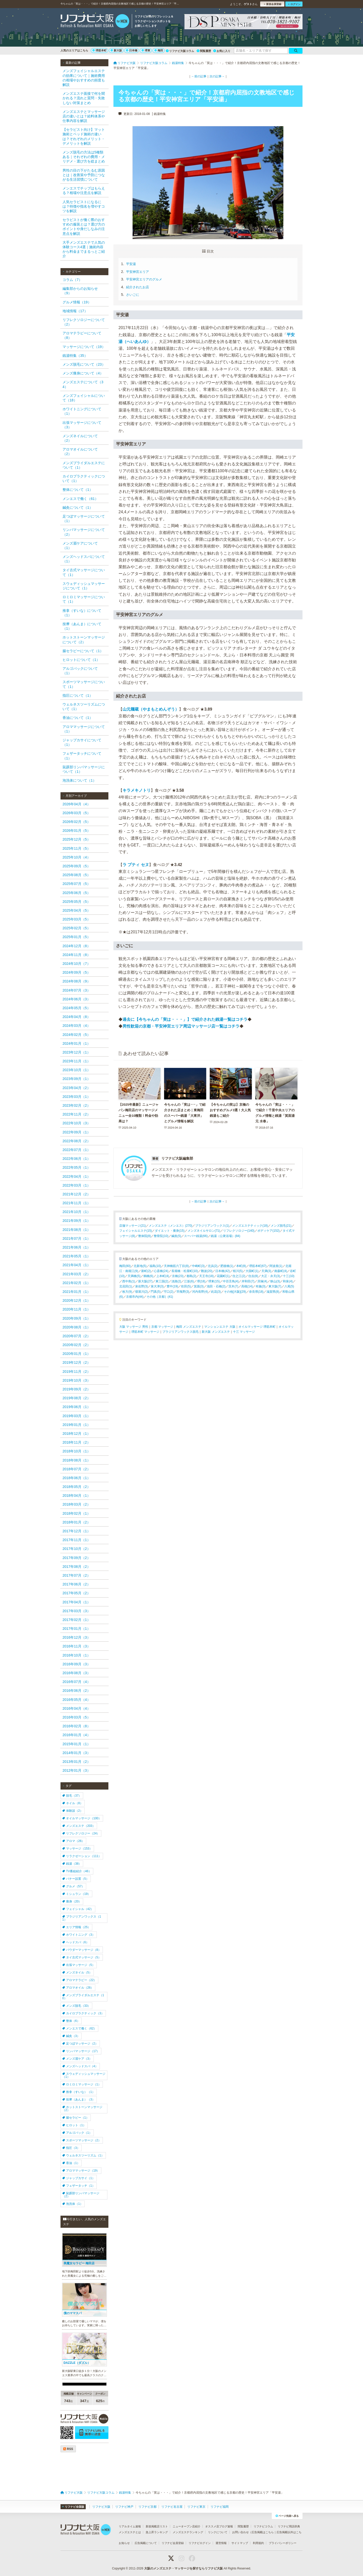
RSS (68, 2449)
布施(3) (260, 1286)
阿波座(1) (275, 1266)
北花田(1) (125, 1286)
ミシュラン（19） (76, 1894)
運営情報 (221, 2543)
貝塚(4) (262, 1281)
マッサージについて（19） (84, 347)
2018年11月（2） (76, 1442)
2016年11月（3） (76, 1646)
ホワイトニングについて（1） (82, 411)
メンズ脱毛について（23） (84, 364)
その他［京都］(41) (159, 1296)
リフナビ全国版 (73, 2506)
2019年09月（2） (76, 1389)
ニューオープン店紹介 (186, 2526)
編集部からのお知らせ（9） (80, 291)
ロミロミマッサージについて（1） (84, 599)
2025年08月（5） (76, 875)
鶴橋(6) (148, 1276)
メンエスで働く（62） (79, 2028)
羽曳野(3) (182, 1291)
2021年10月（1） (76, 1212)
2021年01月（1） (76, 1292)
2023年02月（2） (76, 1105)
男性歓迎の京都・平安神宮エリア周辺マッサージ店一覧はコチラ (181, 1026)
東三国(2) (162, 1281)
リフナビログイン (200, 2543)
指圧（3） (71, 2148)
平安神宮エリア (137, 272)
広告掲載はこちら (263, 2532)
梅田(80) (125, 1266)
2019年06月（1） (76, 1407)
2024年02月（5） (76, 1035)
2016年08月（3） (76, 1673)
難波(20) (206, 1271)
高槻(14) (247, 1286)
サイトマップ (239, 2543)
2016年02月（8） (76, 1726)
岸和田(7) (247, 1281)
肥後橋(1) (226, 1266)
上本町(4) (162, 1276)
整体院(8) (144, 1236)
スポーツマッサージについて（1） (84, 684)
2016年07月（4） (76, 1682)
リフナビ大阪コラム (180, 50)
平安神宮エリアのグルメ (144, 279)
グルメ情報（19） (77, 302)
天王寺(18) (206, 1276)
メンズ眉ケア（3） (77, 2058)
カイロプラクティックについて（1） (84, 478)
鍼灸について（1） (78, 507)
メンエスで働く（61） (80, 499)
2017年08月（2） (76, 1567)
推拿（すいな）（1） (78, 2092)
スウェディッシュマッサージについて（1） (84, 586)
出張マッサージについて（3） (82, 425)
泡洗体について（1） (79, 780)
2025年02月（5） (76, 928)
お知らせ (124, 2543)
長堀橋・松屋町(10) (184, 1271)
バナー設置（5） (75, 1879)
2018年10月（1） (76, 1451)
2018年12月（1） (76, 1434)
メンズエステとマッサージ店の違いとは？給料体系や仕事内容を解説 (84, 116)
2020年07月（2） (76, 1336)
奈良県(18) (256, 1291)
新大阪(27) (145, 1281)
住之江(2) (238, 1276)
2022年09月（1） (76, 1132)
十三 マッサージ (244, 1331)
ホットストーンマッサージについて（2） (84, 639)
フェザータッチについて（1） (82, 755)
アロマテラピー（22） (79, 1980)
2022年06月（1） (76, 1159)
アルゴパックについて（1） (80, 670)
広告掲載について (146, 2543)
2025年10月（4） (76, 857)
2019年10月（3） (76, 1380)
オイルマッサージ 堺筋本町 (257, 1326)
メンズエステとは (130, 2532)
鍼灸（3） (71, 2036)
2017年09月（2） (76, 1558)
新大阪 (116, 50)
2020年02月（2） (76, 1345)
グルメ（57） (73, 1886)
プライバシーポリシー (282, 2543)
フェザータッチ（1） (78, 2185)
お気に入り (221, 50)
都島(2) (191, 1276)
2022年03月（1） (76, 1185)
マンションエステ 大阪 (219, 1326)
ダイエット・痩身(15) (169, 1230)
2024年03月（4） (76, 1026)
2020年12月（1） (76, 1300)
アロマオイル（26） (78, 1987)
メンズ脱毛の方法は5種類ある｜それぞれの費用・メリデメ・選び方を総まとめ (84, 156)
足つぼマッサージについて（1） (84, 518)
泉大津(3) (157, 1286)
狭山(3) (275, 1281)
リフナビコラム (263, 2526)
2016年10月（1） (76, 1655)
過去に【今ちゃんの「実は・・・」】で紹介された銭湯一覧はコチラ (185, 1019)
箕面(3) (199, 1286)
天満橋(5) (134, 1276)
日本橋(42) (222, 1271)
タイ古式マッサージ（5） (81, 1957)
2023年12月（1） (76, 1052)
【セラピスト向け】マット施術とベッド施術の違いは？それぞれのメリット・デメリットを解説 (84, 136)
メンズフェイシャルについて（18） (84, 398)
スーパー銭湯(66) (195, 1236)
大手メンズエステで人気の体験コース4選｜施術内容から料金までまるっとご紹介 (84, 249)
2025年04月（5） (76, 910)
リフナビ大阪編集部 (177, 1158)
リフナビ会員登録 (173, 2543)
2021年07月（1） (76, 1238)
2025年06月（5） (76, 893)
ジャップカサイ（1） (78, 2178)
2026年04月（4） (76, 804)
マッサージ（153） (77, 1848)
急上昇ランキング (157, 2532)
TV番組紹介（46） (77, 1871)
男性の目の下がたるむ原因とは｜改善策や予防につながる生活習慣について (84, 174)
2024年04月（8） (76, 1017)
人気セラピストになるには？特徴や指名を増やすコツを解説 (84, 206)
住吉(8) (253, 1276)
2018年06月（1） (76, 1478)
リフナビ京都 (147, 2506)
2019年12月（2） (76, 1362)
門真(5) (156, 1291)
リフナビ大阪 (101, 2506)
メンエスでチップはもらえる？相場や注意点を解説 (84, 190)
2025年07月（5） (76, 884)
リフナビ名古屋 (172, 2506)
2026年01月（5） (76, 831)
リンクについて (217, 2532)
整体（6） (71, 2021)
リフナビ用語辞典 (289, 2526)
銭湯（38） (71, 1863)
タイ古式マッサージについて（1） (84, 572)
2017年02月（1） (76, 1620)
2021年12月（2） (76, 1194)
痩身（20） (71, 1901)
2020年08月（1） (76, 1327)
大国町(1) (252, 1271)
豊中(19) (172, 1286)
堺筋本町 (100, 50)
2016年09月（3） (76, 1664)
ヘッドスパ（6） (75, 1942)
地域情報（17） (75, 311)
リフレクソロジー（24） (81, 1833)
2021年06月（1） (76, 1247)
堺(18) (201, 1281)
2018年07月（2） (76, 1469)
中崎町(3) (198, 1266)
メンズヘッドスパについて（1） (84, 559)
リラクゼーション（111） (81, 1856)
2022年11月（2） (76, 1114)
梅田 (159, 50)
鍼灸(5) (176, 1236)
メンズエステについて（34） (83, 384)
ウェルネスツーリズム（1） (83, 2155)
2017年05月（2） (76, 1593)
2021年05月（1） (76, 1256)
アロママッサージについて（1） (84, 729)
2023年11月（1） (76, 1061)
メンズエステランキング (188, 2532)
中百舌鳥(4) (231, 1281)
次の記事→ (217, 76)
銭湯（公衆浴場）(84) (225, 1236)
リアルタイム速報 (130, 2526)
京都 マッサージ (162, 1326)
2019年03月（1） (76, 1416)
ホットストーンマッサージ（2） (82, 2108)
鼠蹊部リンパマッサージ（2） (80, 2194)
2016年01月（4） (76, 1735)
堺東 (146, 50)
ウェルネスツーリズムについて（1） (84, 706)
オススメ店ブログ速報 (219, 2526)
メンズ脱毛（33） (76, 2006)
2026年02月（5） (76, 822)
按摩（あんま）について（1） (82, 626)
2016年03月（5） (76, 1717)
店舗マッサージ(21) (132, 1225)
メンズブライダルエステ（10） (83, 1996)
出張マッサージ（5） (78, 1965)
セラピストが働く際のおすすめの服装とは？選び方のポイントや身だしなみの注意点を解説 (84, 227)
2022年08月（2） (76, 1141)
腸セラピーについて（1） (83, 651)
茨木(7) (233, 1286)
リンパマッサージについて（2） (84, 532)
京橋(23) (177, 1276)
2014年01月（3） (76, 1753)
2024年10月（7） (76, 964)
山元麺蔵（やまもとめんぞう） (151, 709)
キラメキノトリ (137, 790)
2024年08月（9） (76, 981)
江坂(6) (189, 1281)
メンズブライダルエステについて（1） (84, 465)
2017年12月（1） (76, 1531)
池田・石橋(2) (216, 1286)
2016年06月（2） (76, 1691)
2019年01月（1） (76, 1425)
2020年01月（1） (76, 1354)
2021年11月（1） (76, 1203)
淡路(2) (176, 1281)
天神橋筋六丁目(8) (176, 1266)
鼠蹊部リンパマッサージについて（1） (84, 769)
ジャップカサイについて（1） (82, 742)
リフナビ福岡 (219, 2506)
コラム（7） (72, 280)
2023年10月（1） (76, 1070)
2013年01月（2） (76, 1762)
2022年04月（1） (76, 1176)
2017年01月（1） (76, 1629)
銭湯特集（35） (75, 356)
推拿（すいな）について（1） (82, 613)
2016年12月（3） (76, 1637)
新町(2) (146, 1271)
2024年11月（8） (76, 955)
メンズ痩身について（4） (83, 373)
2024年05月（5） (76, 1008)
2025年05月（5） (76, 902)
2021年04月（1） (76, 1265)
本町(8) (241, 1266)
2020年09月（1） (76, 1318)
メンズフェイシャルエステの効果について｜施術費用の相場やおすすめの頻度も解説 (84, 78)
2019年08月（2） (76, 1398)
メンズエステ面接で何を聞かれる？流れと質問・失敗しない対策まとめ (84, 98)
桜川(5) (238, 1271)
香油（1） (71, 2163)
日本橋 (131, 50)
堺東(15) (214, 1281)
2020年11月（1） (76, 1309)
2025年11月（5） (76, 848)
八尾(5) (289, 1286)
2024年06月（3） (76, 999)
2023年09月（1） (76, 1079)
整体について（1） (78, 490)
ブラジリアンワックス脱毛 (180, 1331)
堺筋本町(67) (257, 1266)
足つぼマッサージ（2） (80, 2043)
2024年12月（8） (76, 946)
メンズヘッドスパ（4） (80, 2066)
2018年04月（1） (76, 1495)
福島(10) (155, 1266)
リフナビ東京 (196, 2506)
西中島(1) (128, 1281)
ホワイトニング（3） (78, 1934)
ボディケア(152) (268, 1230)
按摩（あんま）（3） (78, 2099)
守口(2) (168, 1291)
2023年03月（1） (76, 1097)
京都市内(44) (134, 1296)
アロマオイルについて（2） (80, 451)
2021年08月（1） (76, 1230)
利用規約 (258, 2543)
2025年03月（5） (76, 919)
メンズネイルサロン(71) (204, 1230)
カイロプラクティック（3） (83, 2013)
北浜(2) (213, 1266)
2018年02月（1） (76, 1513)
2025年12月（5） (76, 839)
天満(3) (266, 1271)
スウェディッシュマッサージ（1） (83, 2075)
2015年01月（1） (76, 1744)
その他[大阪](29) (235, 1291)
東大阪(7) (274, 1286)
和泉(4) (288, 1281)
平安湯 (131, 264)
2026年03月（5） (76, 813)
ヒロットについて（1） (81, 660)
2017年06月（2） (76, 1584)
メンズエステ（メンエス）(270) (170, 1225)
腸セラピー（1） (75, 2117)
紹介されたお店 (137, 287)
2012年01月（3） (76, 1770)
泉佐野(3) (141, 1286)
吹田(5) (186, 1286)
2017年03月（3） (76, 1611)
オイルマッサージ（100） (81, 1818)
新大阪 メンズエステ (216, 1331)
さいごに (132, 295)
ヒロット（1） (74, 2125)
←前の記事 (198, 76)
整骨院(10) (161, 1236)
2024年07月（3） (76, 990)
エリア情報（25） (76, 1927)
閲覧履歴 (204, 50)
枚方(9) (127, 1291)
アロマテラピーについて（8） (82, 335)
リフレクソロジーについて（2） (84, 322)
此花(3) (216, 1291)
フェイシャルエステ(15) (135, 1230)
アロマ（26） (73, 1841)
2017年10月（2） (76, 1549)
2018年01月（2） (76, 1522)
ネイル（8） (72, 1803)
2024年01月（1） (76, 1043)
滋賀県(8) (272, 1291)
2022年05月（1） (76, 1167)
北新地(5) (140, 1266)
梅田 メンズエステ (188, 1326)
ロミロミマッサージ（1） (81, 2084)
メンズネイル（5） (77, 1972)
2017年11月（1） (76, 1540)
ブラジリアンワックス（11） (81, 1918)
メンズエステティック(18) (250, 1225)
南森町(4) (280, 1271)
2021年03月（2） (76, 1274)
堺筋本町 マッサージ (145, 1331)
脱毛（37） (71, 1795)
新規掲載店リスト (157, 2526)
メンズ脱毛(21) (281, 1225)
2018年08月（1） (76, 1460)
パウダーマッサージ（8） (81, 1950)
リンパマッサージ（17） (81, 2051)
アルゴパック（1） (77, 2133)
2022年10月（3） (76, 1123)
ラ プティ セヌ (136, 865)
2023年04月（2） (76, 1088)
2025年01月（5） (76, 937)
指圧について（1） (78, 695)
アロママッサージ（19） (81, 2170)
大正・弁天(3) (270, 1276)
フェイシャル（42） (78, 1909)
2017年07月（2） (76, 1575)
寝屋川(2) (141, 1291)
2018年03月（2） (76, 1504)
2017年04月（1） (76, 1602)
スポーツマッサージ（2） (81, 2140)
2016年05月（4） (76, 1700)
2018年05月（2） (76, 1487)
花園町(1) (223, 1276)
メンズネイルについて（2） (80, 438)
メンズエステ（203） (78, 1826)
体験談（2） (72, 1810)
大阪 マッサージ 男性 (133, 1326)
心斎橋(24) (161, 1271)
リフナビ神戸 (124, 2506)
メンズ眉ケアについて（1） (80, 545)
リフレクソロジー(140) (238, 1230)
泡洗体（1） (72, 2204)
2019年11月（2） (76, 1372)
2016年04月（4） (76, 1708)
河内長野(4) (200, 1291)
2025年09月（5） (76, 866)
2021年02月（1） (76, 1283)
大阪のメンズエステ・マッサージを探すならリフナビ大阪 (183, 2568)
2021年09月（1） (76, 1221)
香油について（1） (78, 718)
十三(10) (288, 1276)
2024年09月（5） (76, 972)
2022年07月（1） (76, 1150)
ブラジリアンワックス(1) (212, 1225)
